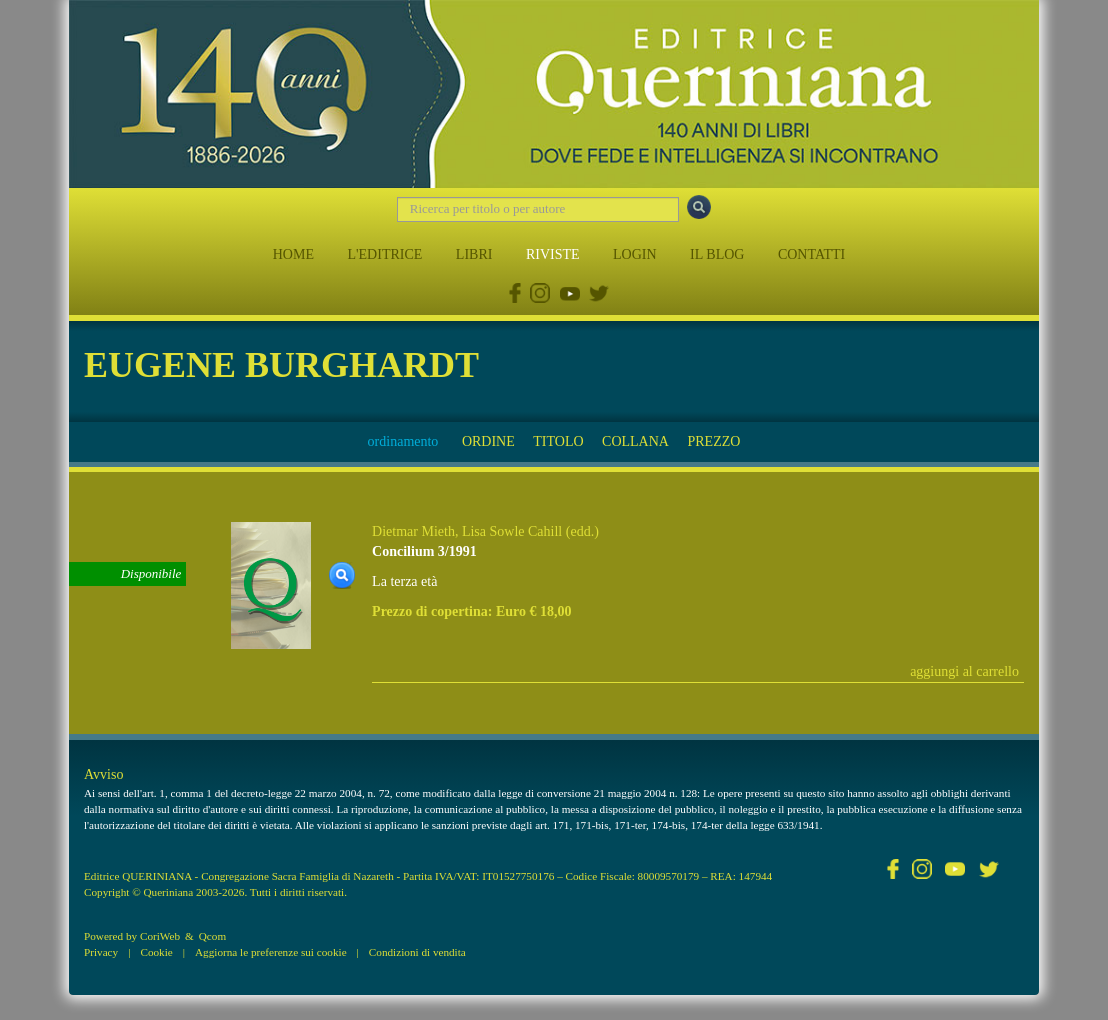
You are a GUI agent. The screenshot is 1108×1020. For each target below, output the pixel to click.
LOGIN (635, 254)
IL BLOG (717, 254)
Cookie (156, 952)
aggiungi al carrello (964, 671)
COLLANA (635, 441)
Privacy (101, 952)
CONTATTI (811, 254)
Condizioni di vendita (417, 952)
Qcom (212, 936)
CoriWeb (160, 936)
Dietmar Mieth (413, 531)
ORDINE (488, 441)
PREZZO (713, 441)
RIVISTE (553, 254)
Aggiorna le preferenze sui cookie (271, 952)
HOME (293, 254)
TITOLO (558, 441)
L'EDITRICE (384, 254)
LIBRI (474, 254)
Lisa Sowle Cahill (512, 531)
